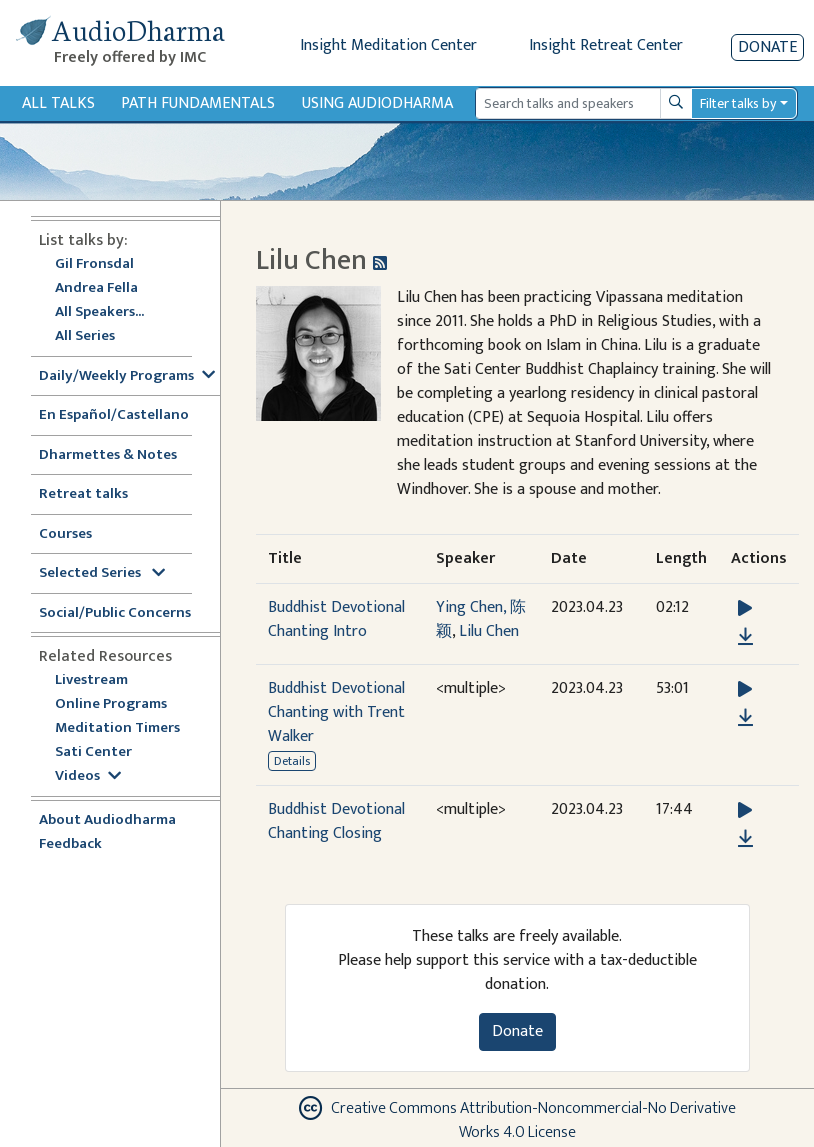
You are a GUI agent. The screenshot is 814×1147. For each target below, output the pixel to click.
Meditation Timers (117, 728)
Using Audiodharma (377, 103)
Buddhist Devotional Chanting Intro (336, 619)
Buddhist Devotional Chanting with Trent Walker (336, 712)
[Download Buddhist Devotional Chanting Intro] (745, 637)
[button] (745, 608)
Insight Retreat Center (606, 45)
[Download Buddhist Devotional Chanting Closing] (745, 839)
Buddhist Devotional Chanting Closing (336, 821)
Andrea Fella (96, 288)
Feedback (70, 844)
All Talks (58, 103)
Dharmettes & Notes (108, 455)
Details (292, 761)
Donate (767, 47)
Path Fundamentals (198, 103)
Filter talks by (738, 103)
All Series (85, 336)
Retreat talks (83, 494)
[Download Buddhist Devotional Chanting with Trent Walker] (745, 718)
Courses (65, 534)
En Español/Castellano (114, 415)
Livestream (91, 680)
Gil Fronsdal (94, 264)
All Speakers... (99, 312)
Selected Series (102, 573)
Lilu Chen (489, 631)
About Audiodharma (107, 820)
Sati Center (93, 752)
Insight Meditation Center (388, 45)
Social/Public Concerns (115, 613)
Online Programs (111, 704)
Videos (88, 776)
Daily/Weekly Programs (127, 376)
